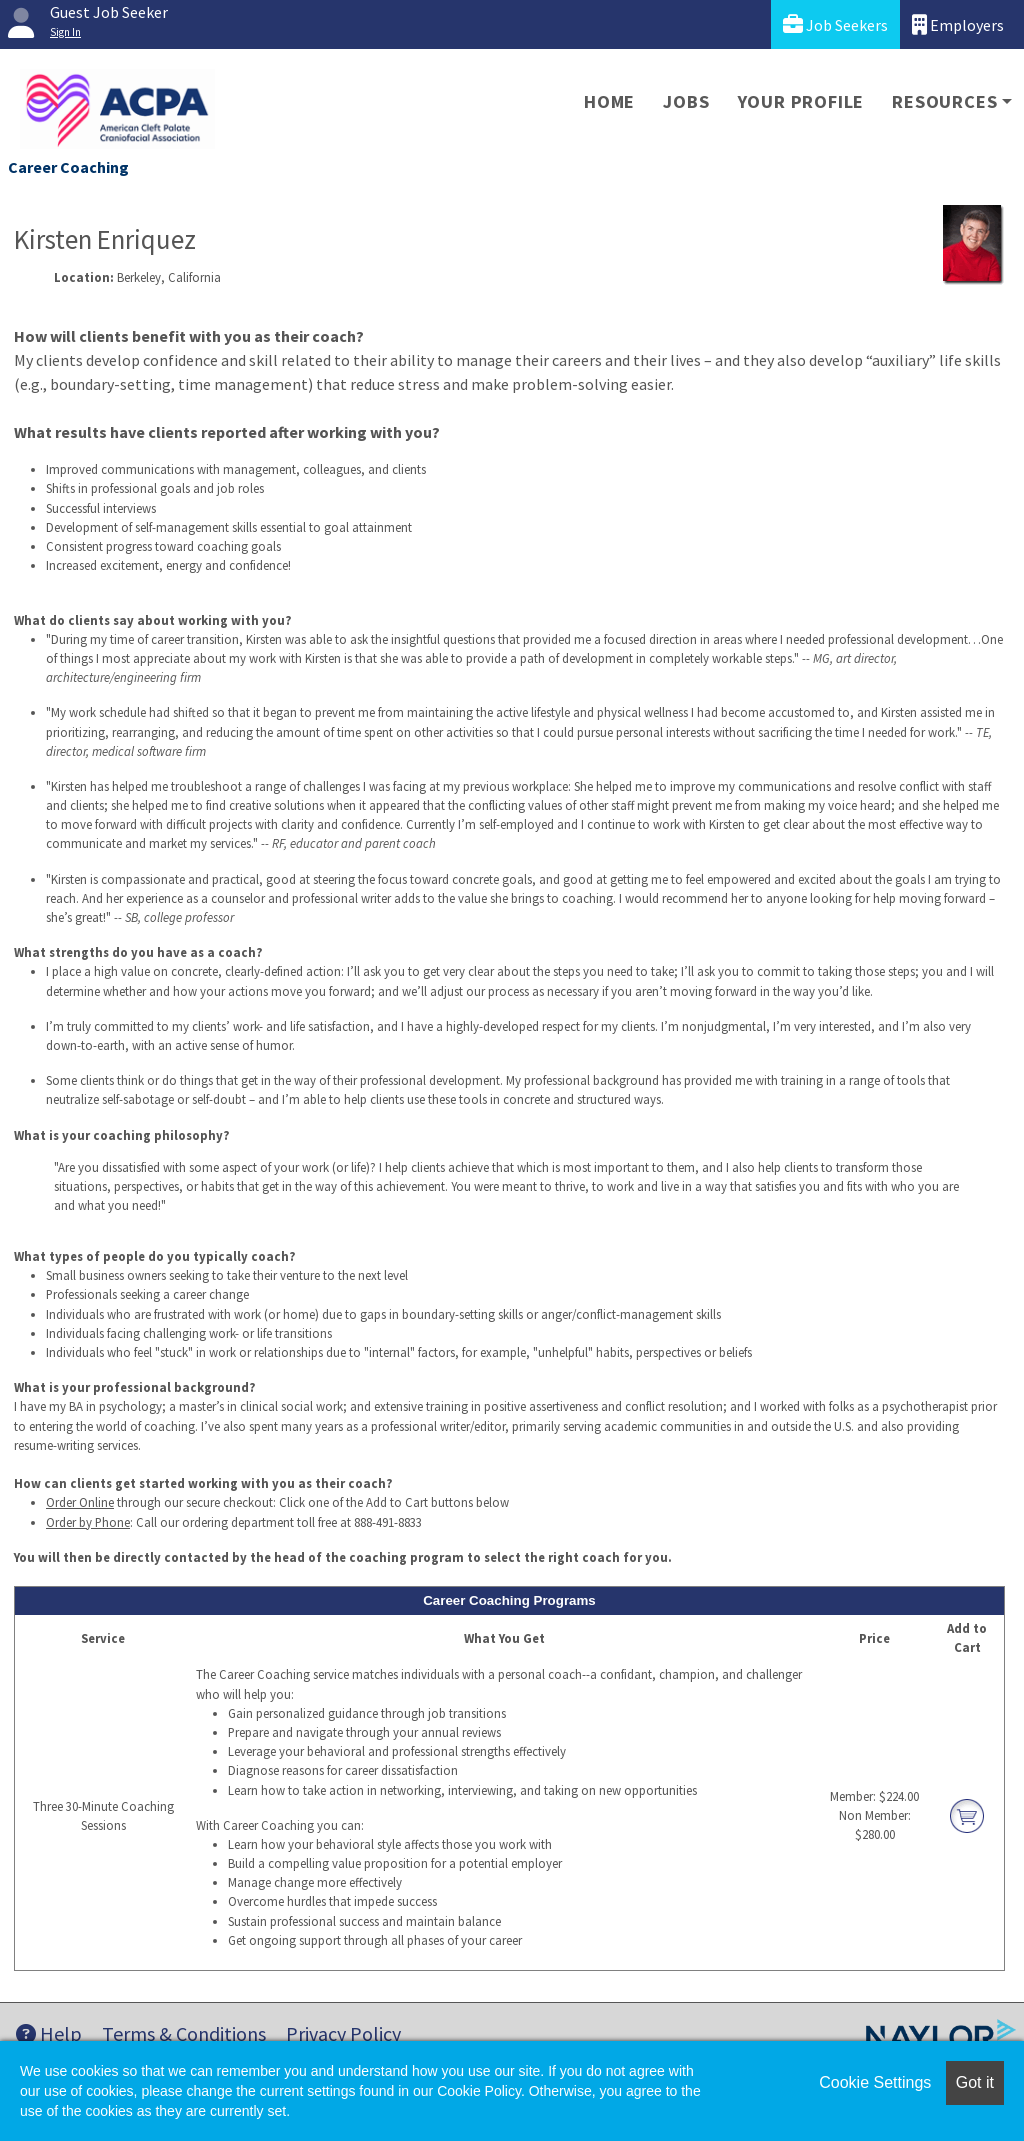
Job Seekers (835, 24)
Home (609, 101)
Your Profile (801, 101)
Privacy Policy (343, 2033)
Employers (958, 24)
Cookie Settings (875, 2082)
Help (49, 2033)
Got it (975, 2082)
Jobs (686, 101)
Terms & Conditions (184, 2033)
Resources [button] (944, 101)
